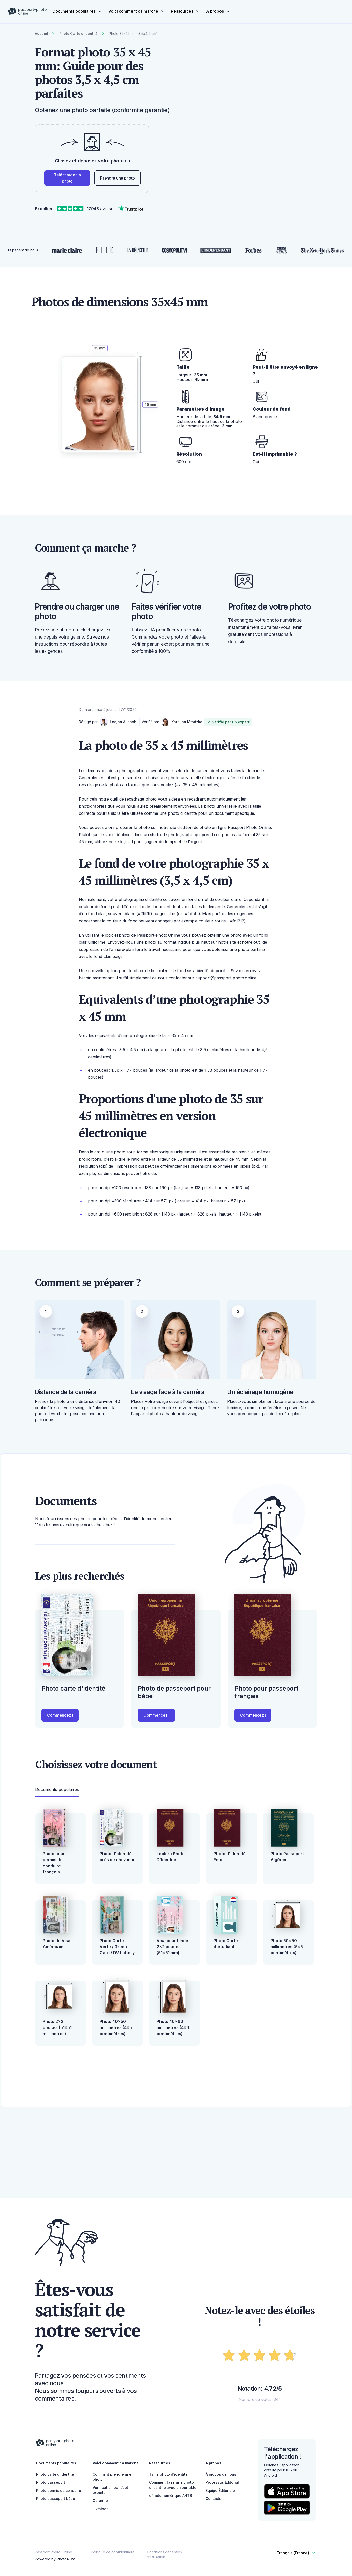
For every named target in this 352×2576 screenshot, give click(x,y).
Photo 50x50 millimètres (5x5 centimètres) (287, 1946)
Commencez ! (66, 1715)
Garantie (100, 2500)
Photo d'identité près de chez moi (117, 1856)
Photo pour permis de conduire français (54, 1862)
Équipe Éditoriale (220, 2490)
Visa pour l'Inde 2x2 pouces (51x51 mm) (172, 1946)
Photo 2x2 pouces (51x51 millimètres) (57, 2027)
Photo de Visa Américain (56, 1943)
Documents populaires (57, 1789)
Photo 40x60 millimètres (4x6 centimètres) (173, 2027)
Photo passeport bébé (55, 2498)
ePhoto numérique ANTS (170, 2495)
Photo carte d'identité (55, 2474)
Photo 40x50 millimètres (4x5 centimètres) (116, 2027)
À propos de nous (221, 2474)
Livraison (101, 2509)
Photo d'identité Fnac (230, 1856)
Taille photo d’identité (168, 2474)
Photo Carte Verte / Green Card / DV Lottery (117, 1946)
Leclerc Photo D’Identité (171, 1856)
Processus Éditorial (222, 2482)
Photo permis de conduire (58, 2490)
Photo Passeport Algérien (287, 1856)
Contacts (213, 2498)
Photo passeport (50, 2482)
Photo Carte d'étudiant (226, 1943)
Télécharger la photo (67, 178)
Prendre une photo (117, 178)
